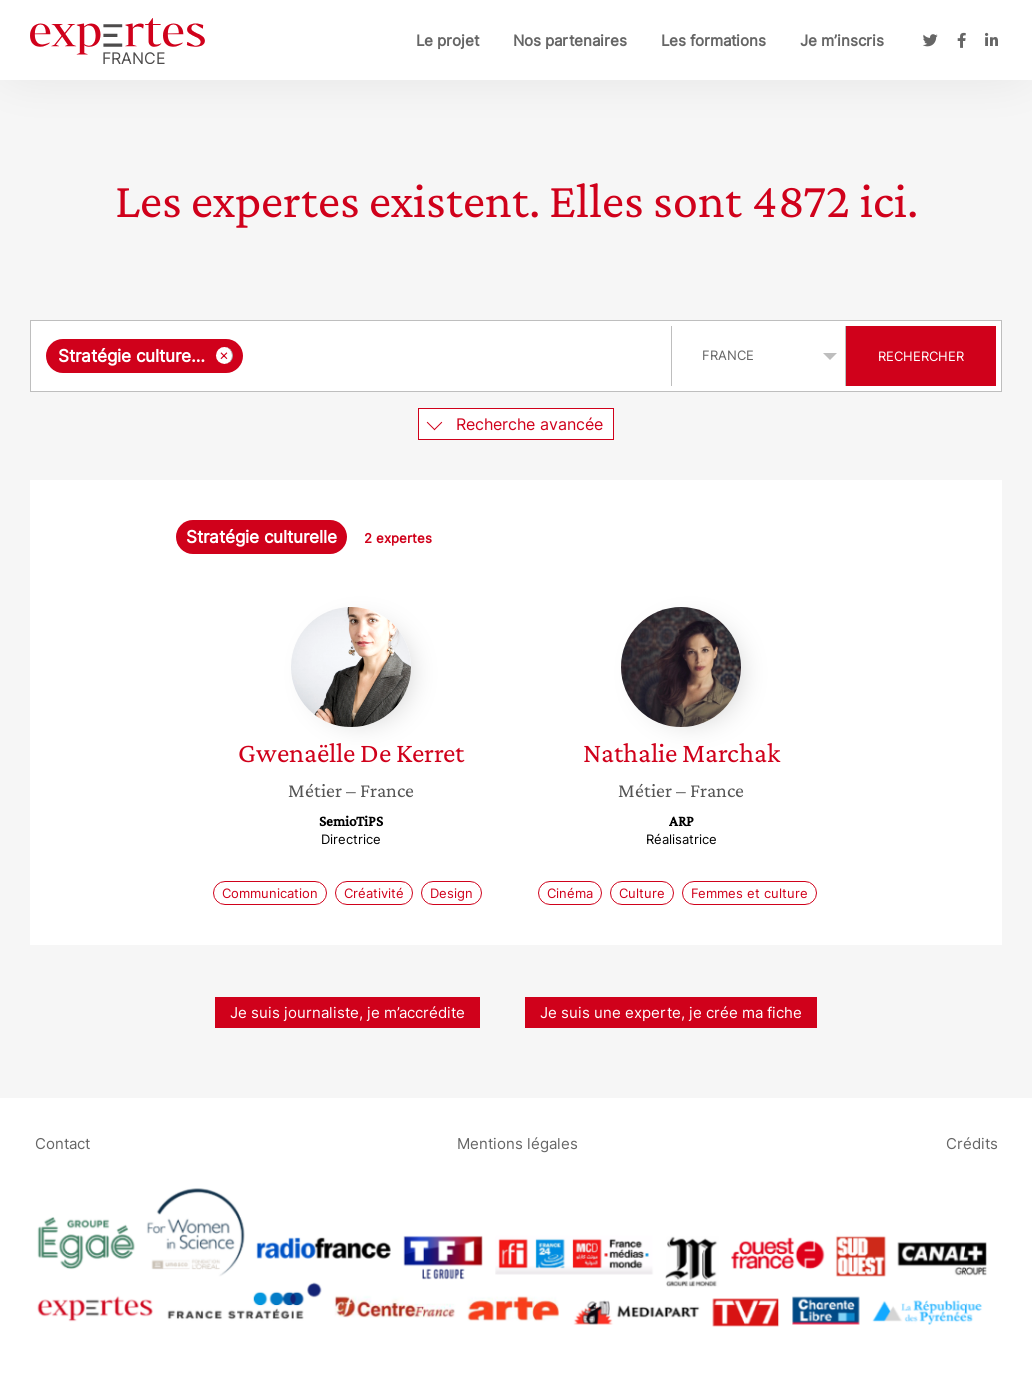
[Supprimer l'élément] (224, 355)
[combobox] (353, 356)
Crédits (972, 1142)
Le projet (447, 40)
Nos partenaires (570, 40)
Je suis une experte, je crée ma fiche (671, 1012)
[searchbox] (452, 356)
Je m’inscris (842, 40)
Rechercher (921, 356)
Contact (62, 1142)
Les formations (713, 40)
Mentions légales (517, 1142)
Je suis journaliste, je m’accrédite (347, 1012)
